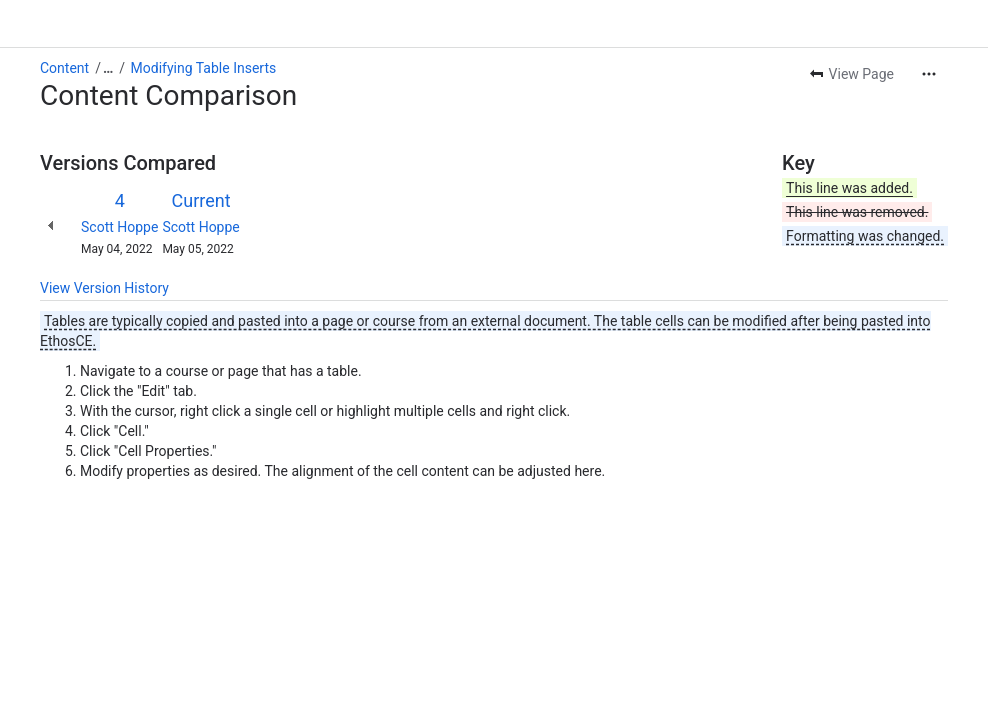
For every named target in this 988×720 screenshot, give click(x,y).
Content (64, 68)
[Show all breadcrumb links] (108, 68)
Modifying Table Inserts (204, 68)
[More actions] (929, 74)
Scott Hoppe (119, 227)
